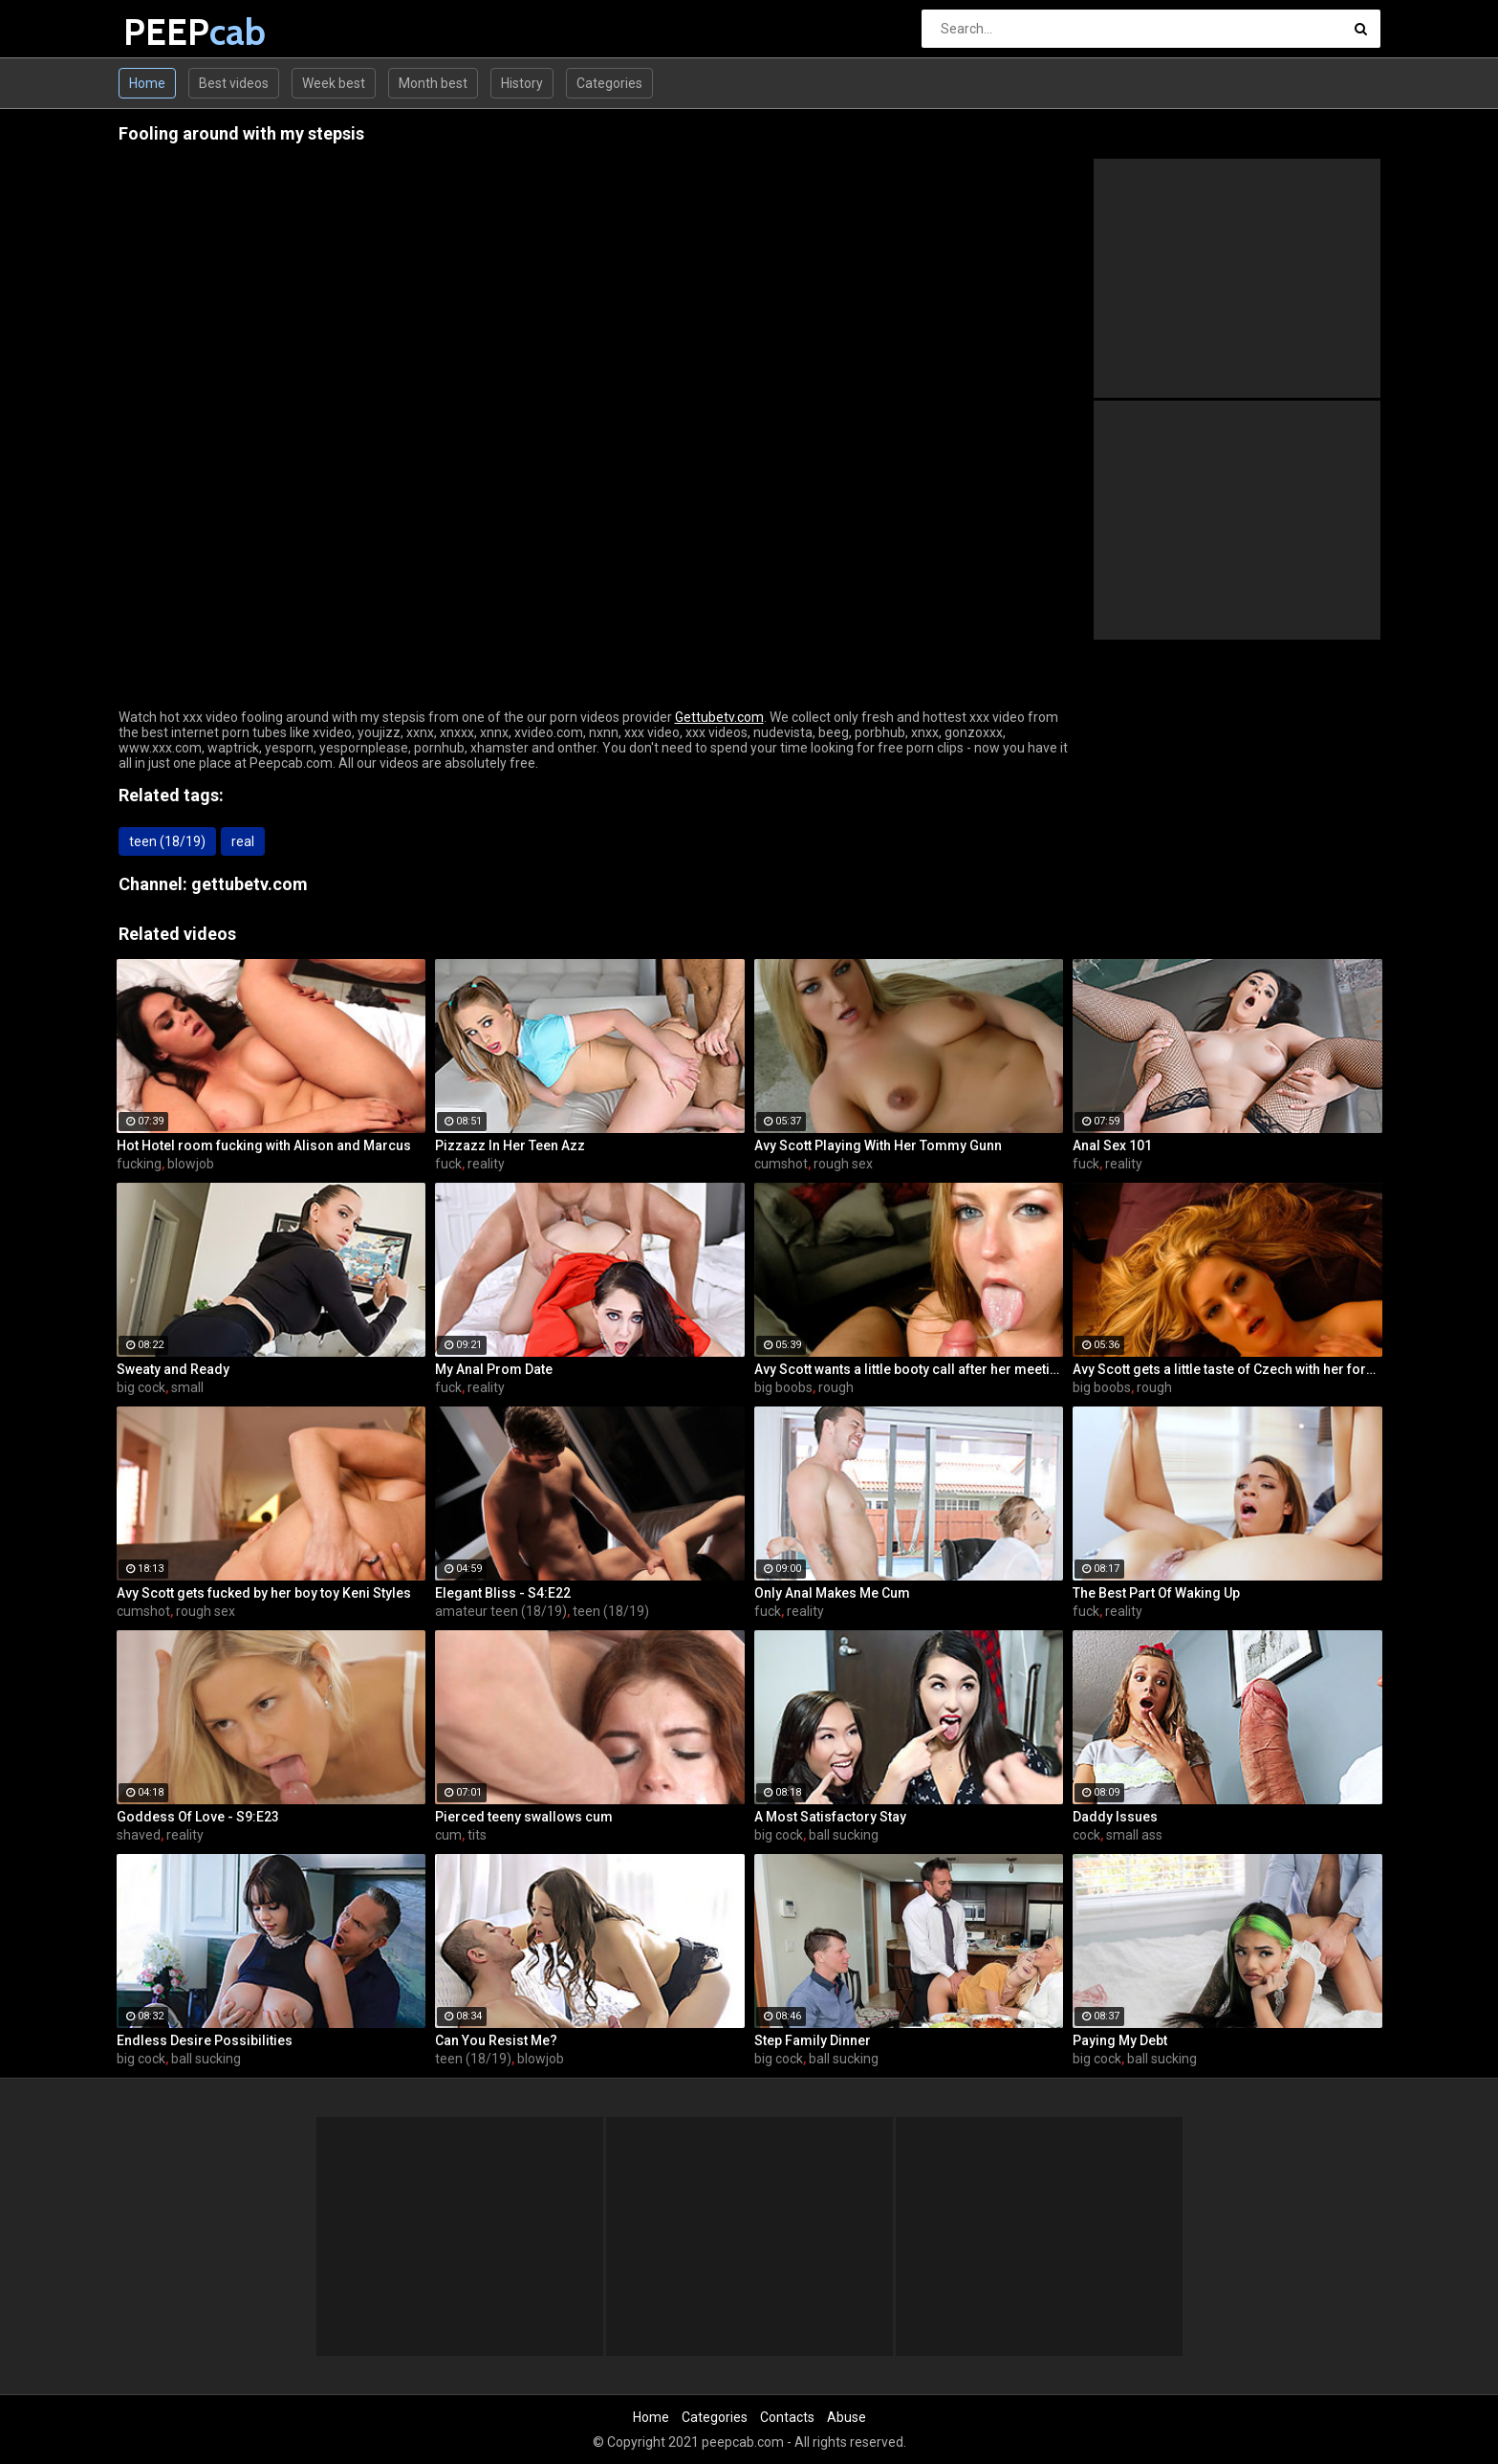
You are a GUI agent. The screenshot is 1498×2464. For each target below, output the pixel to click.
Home (147, 83)
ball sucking (844, 1835)
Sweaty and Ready (173, 1369)
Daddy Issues (1115, 1816)
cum (448, 1835)
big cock (141, 1387)
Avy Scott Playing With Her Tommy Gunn (878, 1145)
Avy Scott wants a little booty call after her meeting (909, 1369)
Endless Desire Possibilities (205, 2040)
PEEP (173, 32)
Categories (609, 83)
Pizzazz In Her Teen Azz (510, 1145)
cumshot (781, 1163)
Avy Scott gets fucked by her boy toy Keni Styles (264, 1593)
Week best (333, 83)
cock (1086, 1835)
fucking (139, 1163)
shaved (139, 1835)
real (242, 841)
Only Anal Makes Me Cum (832, 1593)
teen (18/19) (167, 841)
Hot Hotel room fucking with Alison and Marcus (264, 1145)
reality (486, 1163)
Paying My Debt (1120, 2040)
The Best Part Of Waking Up (1156, 1593)
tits (477, 1835)
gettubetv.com (249, 884)
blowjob (190, 1163)
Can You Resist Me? (496, 2040)
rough (836, 1387)
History (522, 83)
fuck (448, 1163)
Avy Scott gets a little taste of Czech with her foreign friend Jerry (1227, 1369)
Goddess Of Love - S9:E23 (198, 1816)
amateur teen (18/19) (501, 1611)
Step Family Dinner (812, 2040)
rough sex (843, 1163)
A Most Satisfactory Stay (830, 1816)
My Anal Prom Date (494, 1369)
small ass (1134, 1835)
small (187, 1387)
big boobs (783, 1387)
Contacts (787, 2417)
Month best (433, 83)
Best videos (234, 83)
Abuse (846, 2417)
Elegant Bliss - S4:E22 (503, 1593)
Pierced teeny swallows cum (524, 1816)
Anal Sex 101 (1112, 1145)
